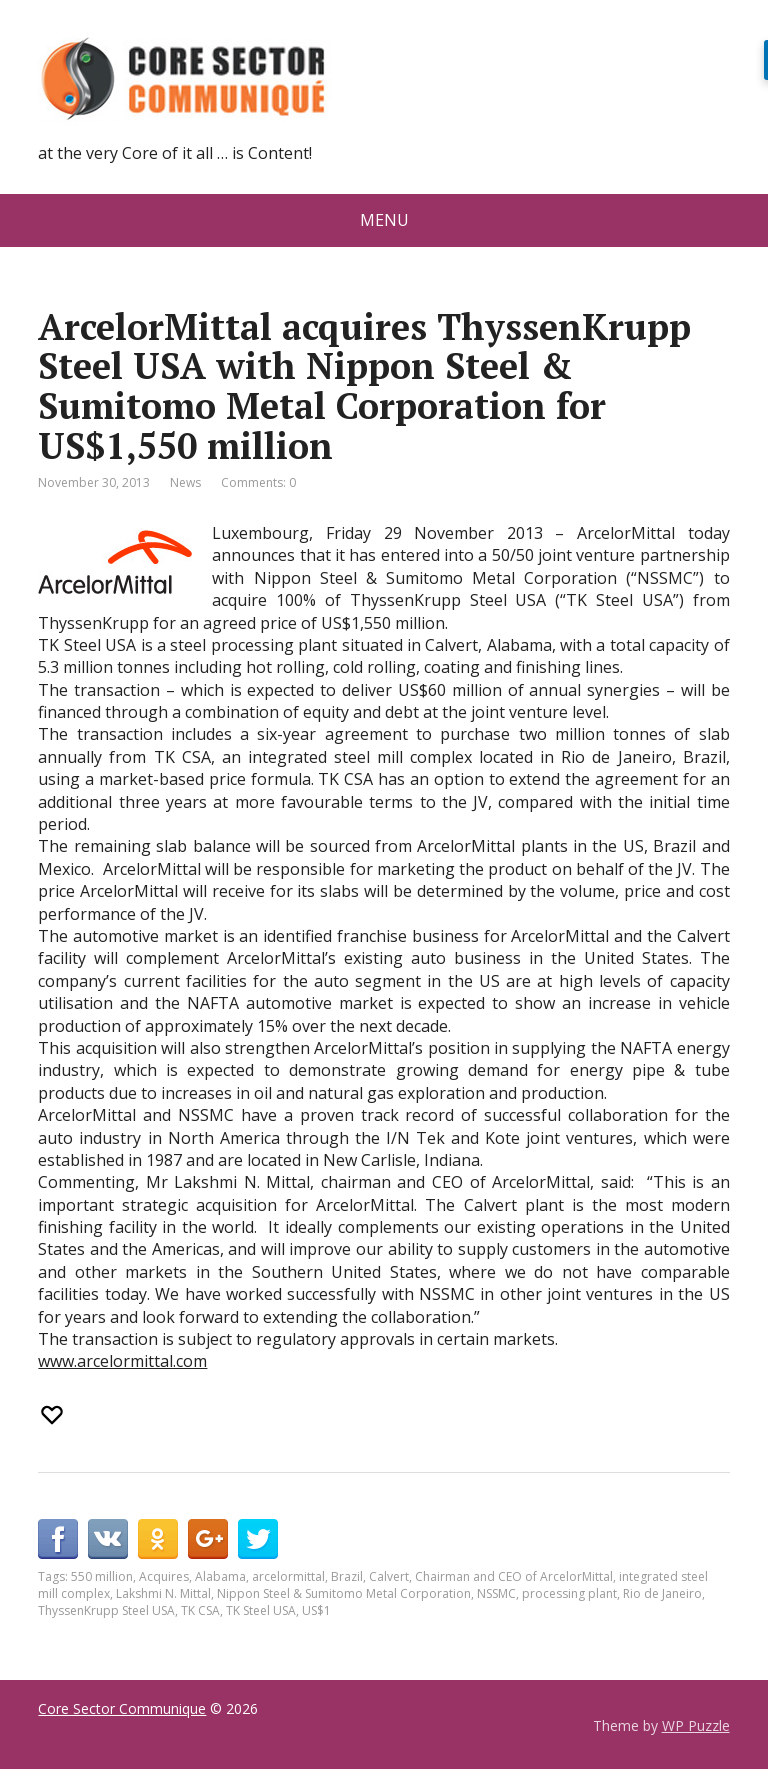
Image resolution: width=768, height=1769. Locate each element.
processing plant (569, 1593)
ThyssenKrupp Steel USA (106, 1610)
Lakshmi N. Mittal (163, 1593)
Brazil (347, 1576)
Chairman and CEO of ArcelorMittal (514, 1576)
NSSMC (496, 1593)
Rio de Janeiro (662, 1593)
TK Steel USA (261, 1610)
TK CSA (200, 1610)
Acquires (164, 1576)
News (185, 482)
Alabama (220, 1576)
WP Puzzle (696, 1725)
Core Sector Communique (122, 1708)
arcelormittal (288, 1576)
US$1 (316, 1610)
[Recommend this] (54, 1415)
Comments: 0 (258, 482)
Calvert (389, 1576)
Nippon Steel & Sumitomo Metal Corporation (344, 1593)
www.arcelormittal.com (122, 1361)
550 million (102, 1576)
